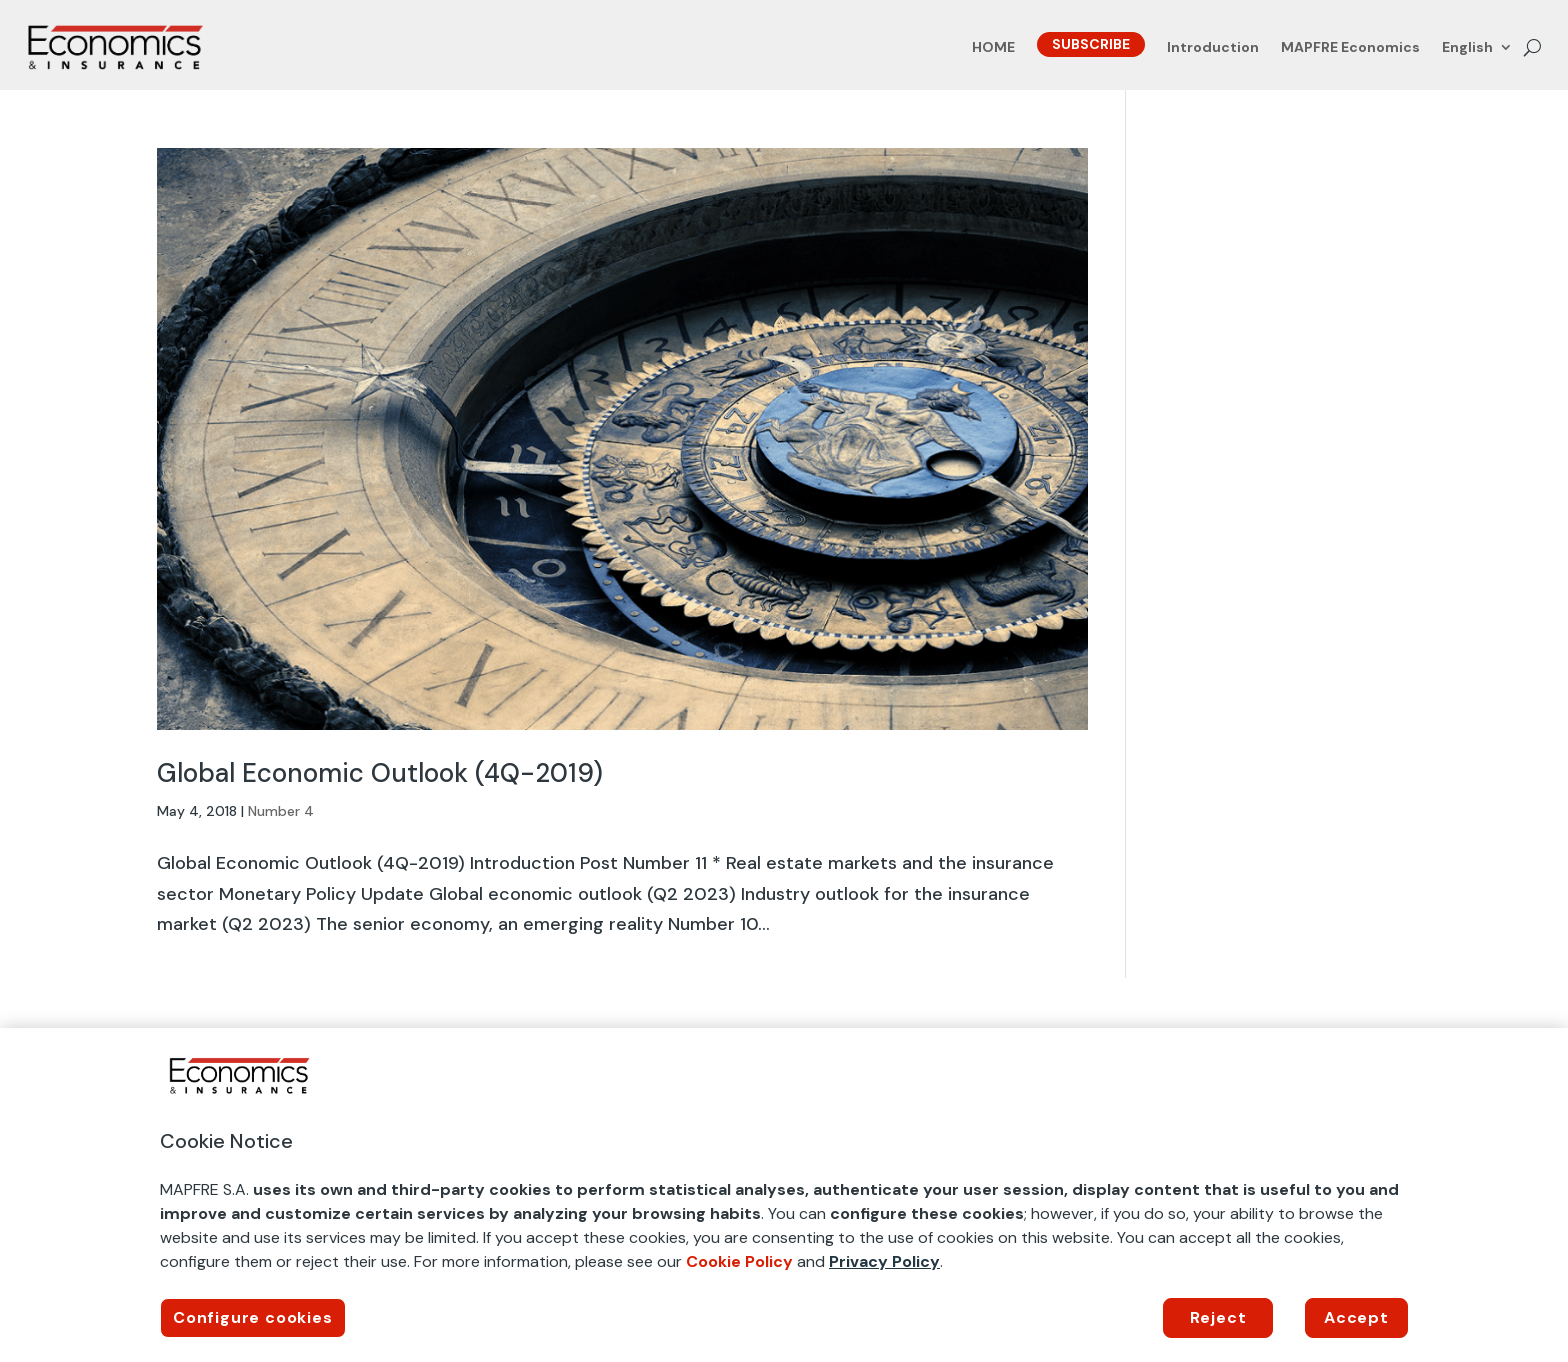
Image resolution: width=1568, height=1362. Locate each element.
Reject (1218, 1317)
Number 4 (281, 811)
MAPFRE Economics (1350, 48)
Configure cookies (253, 1317)
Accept (1356, 1317)
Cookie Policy (739, 1261)
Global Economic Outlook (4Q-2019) (380, 773)
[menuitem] (1477, 51)
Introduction (1213, 48)
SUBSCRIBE (1091, 44)
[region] (784, 1195)
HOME (993, 48)
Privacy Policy (884, 1261)
